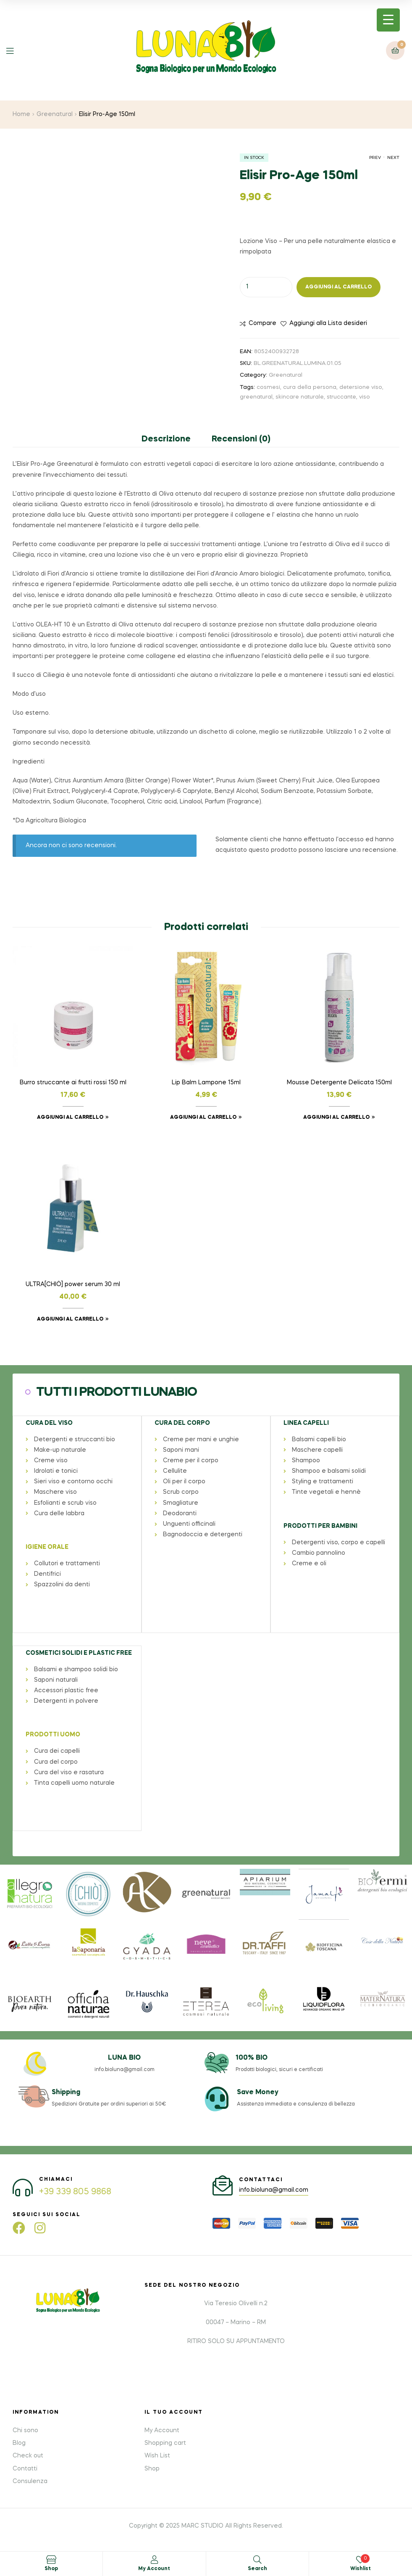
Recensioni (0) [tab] (241, 439)
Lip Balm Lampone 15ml (205, 1083)
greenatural (256, 397)
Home (21, 114)
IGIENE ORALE (46, 1547)
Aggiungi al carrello (338, 287)
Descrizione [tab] (166, 439)
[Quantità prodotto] (266, 287)
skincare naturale (300, 397)
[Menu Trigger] (388, 20)
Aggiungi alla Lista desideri (328, 323)
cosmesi (268, 387)
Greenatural (55, 114)
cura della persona (309, 387)
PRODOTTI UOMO (52, 1733)
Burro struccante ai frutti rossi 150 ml (72, 1083)
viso (364, 397)
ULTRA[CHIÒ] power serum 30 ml (73, 1284)
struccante (341, 397)
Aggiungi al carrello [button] (70, 1117)
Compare (262, 323)
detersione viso (360, 387)
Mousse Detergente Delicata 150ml (338, 1083)
